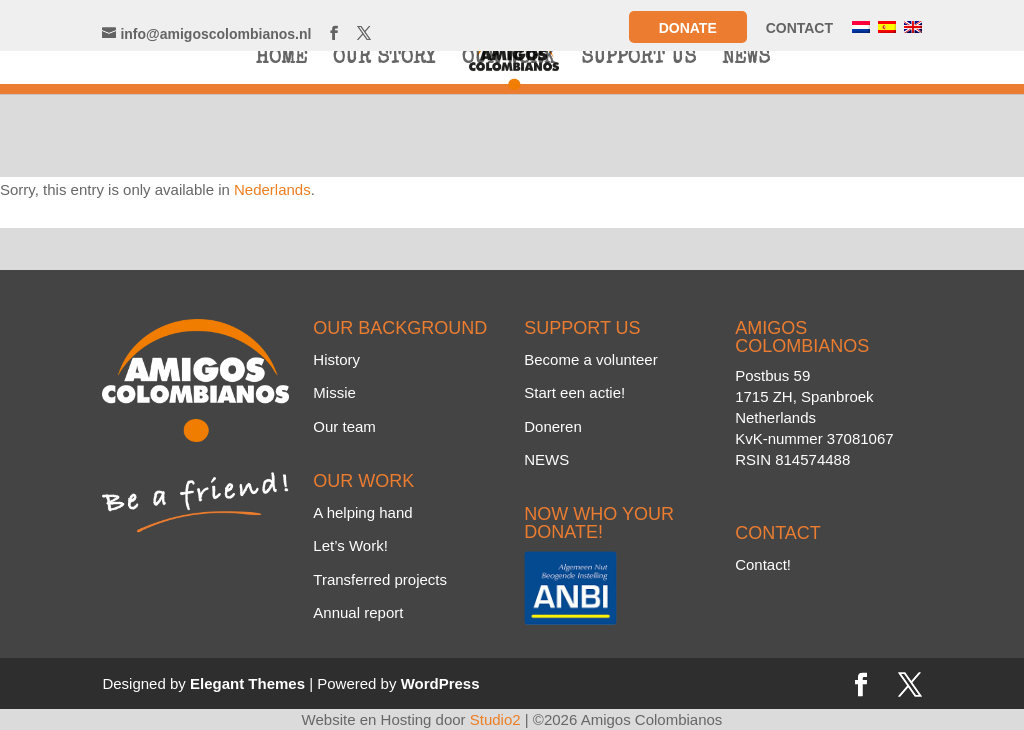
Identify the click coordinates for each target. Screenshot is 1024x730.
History (336, 359)
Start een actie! (574, 392)
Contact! (763, 564)
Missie (334, 392)
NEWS (746, 60)
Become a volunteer (590, 359)
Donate (688, 28)
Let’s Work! (350, 545)
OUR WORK (508, 60)
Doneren (553, 426)
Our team (344, 426)
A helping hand (362, 512)
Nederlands (272, 189)
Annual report (358, 612)
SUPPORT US (638, 60)
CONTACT (799, 28)
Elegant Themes (247, 683)
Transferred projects (380, 579)
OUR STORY (384, 60)
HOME (281, 60)
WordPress (440, 683)
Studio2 (495, 719)
